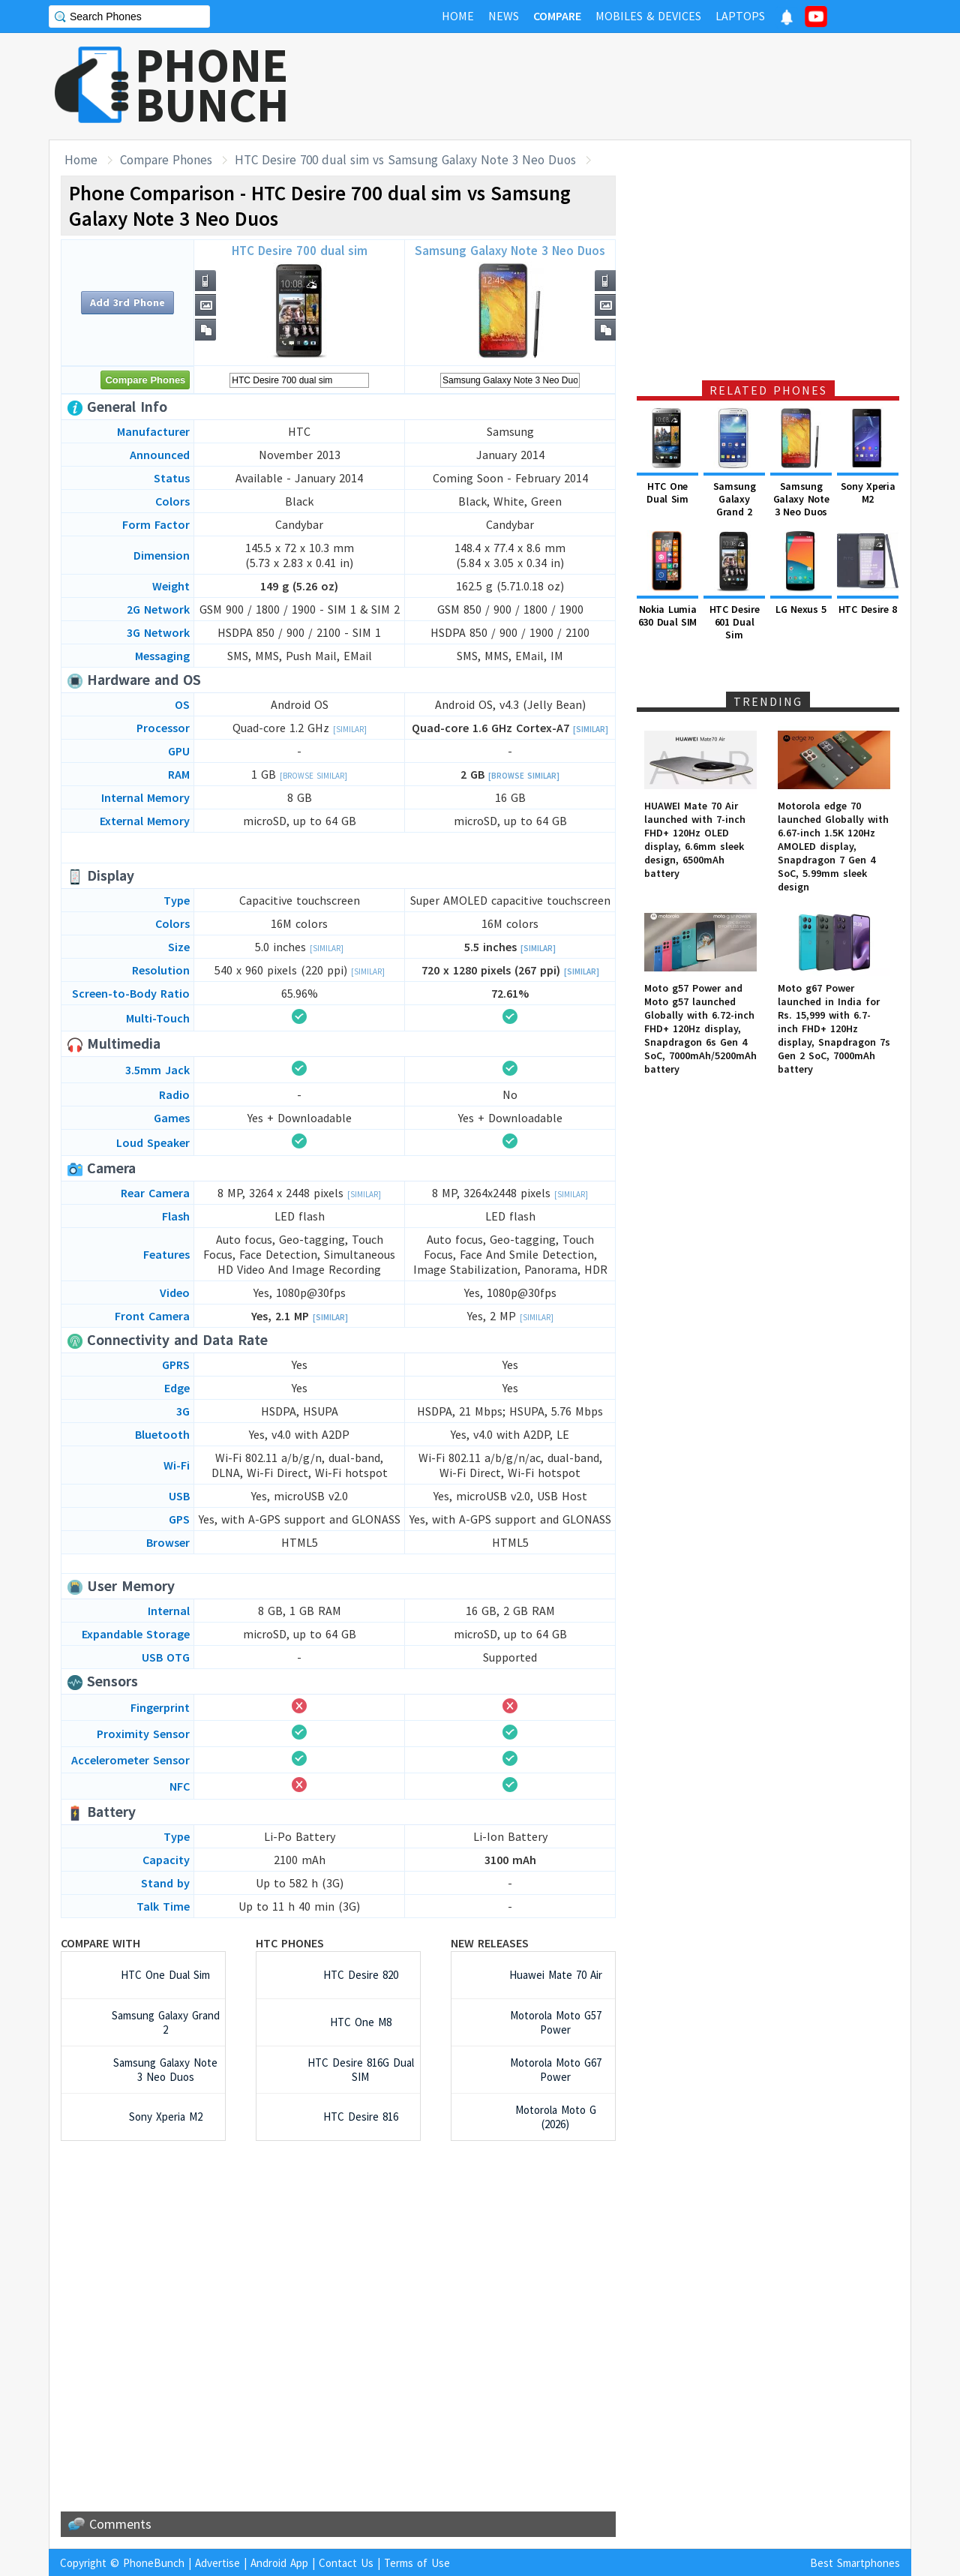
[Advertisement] (638, 86)
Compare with (100, 1942)
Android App (279, 2563)
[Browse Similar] (313, 775)
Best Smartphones (855, 2563)
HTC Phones (290, 1942)
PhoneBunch (153, 2563)
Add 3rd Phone (127, 302)
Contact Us (346, 2563)
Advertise (217, 2563)
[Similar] (350, 729)
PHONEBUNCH (212, 85)
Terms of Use (417, 2563)
